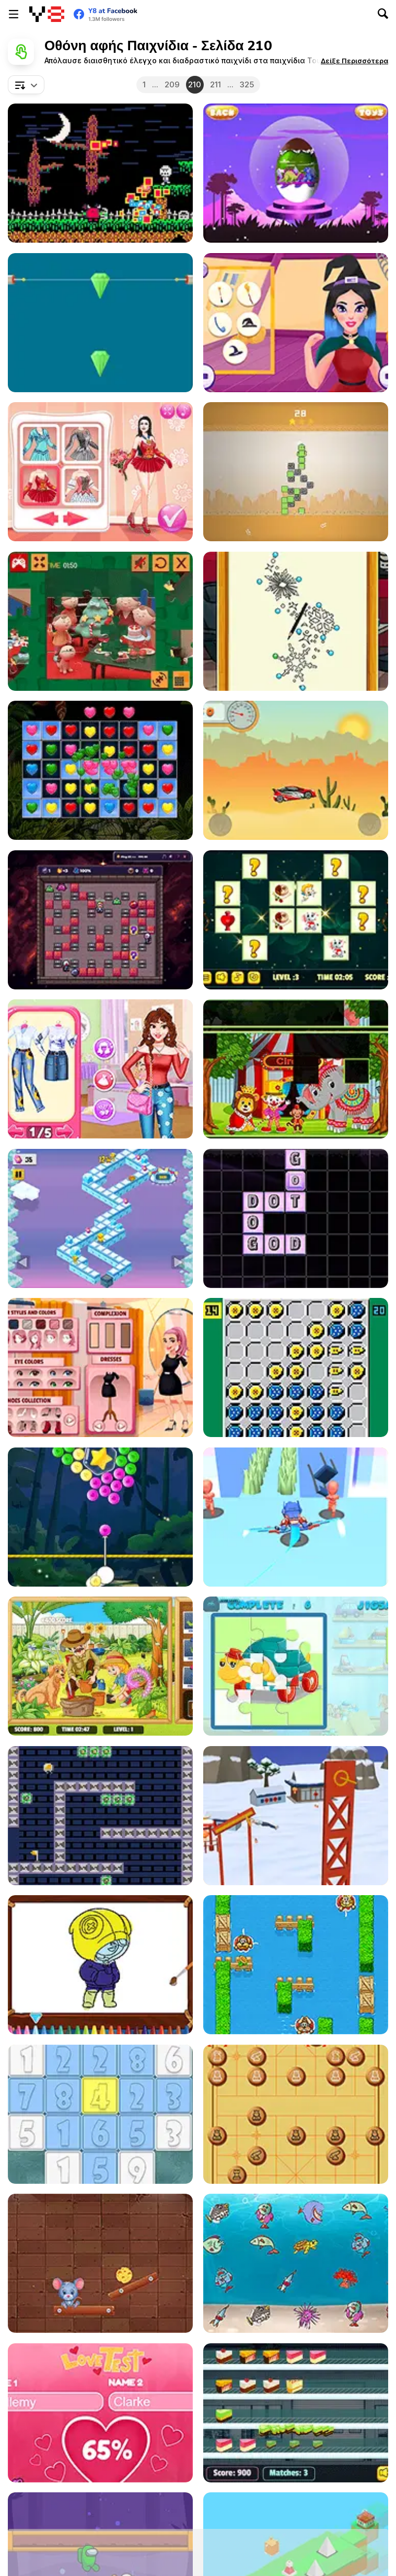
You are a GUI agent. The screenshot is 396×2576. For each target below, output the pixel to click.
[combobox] (26, 84)
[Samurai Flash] (295, 1517)
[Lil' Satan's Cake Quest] (100, 173)
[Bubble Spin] (100, 1517)
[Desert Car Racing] (295, 770)
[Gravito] (100, 1815)
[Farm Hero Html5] (295, 1964)
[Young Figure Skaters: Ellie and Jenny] (100, 471)
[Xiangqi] (295, 2114)
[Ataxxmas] (295, 1367)
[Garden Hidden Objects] (100, 1666)
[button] (354, 60)
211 (215, 84)
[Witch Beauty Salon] (295, 322)
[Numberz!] (100, 2114)
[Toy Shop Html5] (295, 1666)
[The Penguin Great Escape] (100, 1218)
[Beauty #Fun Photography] (100, 1068)
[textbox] (26, 85)
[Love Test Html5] (100, 2412)
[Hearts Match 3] (100, 770)
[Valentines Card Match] (295, 919)
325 (247, 84)
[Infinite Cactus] (295, 471)
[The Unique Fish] (295, 2263)
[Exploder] (100, 919)
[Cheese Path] (100, 2263)
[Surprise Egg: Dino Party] (295, 173)
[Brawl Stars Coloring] (100, 1964)
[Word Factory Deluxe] (295, 1218)
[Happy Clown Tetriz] (295, 1068)
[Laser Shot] (100, 322)
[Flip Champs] (295, 1815)
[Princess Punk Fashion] (295, 621)
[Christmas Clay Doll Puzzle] (100, 621)
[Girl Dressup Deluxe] (100, 1367)
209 (172, 84)
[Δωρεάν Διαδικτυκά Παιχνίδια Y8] (46, 14)
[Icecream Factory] (295, 2412)
